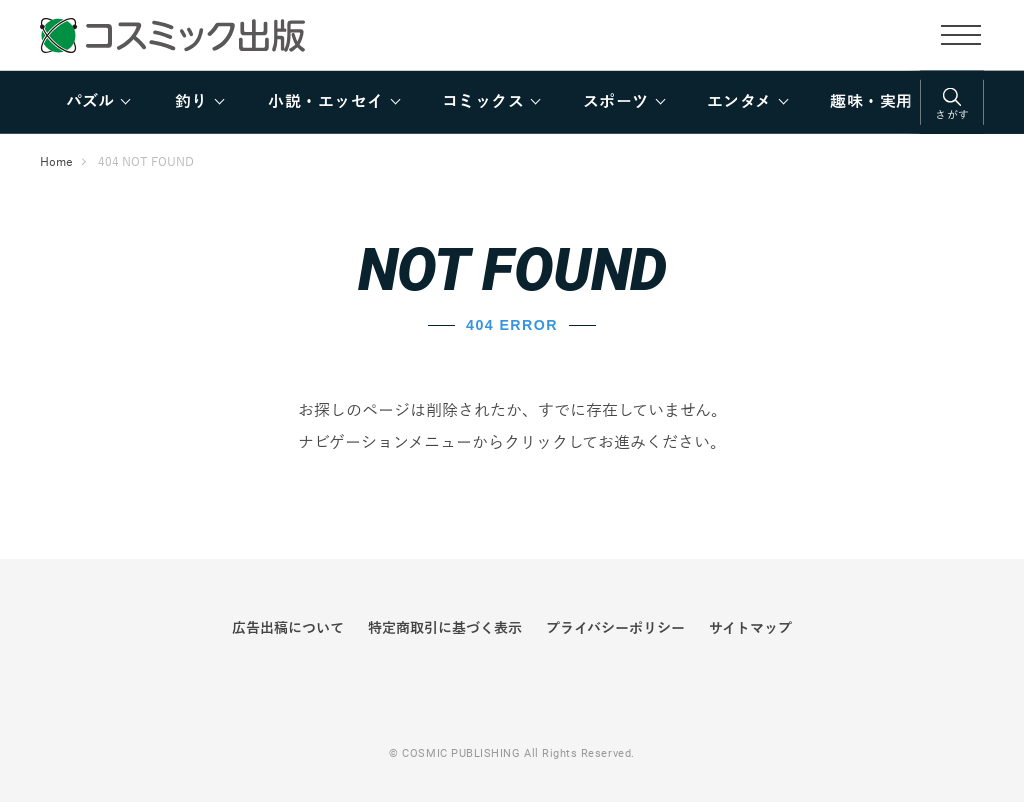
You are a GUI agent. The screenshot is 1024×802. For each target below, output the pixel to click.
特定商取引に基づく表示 (445, 628)
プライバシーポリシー (615, 628)
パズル (90, 102)
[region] (512, 102)
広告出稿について (288, 628)
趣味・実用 (871, 102)
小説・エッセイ (325, 102)
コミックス (483, 102)
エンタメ (739, 102)
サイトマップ (750, 628)
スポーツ (616, 102)
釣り (191, 102)
